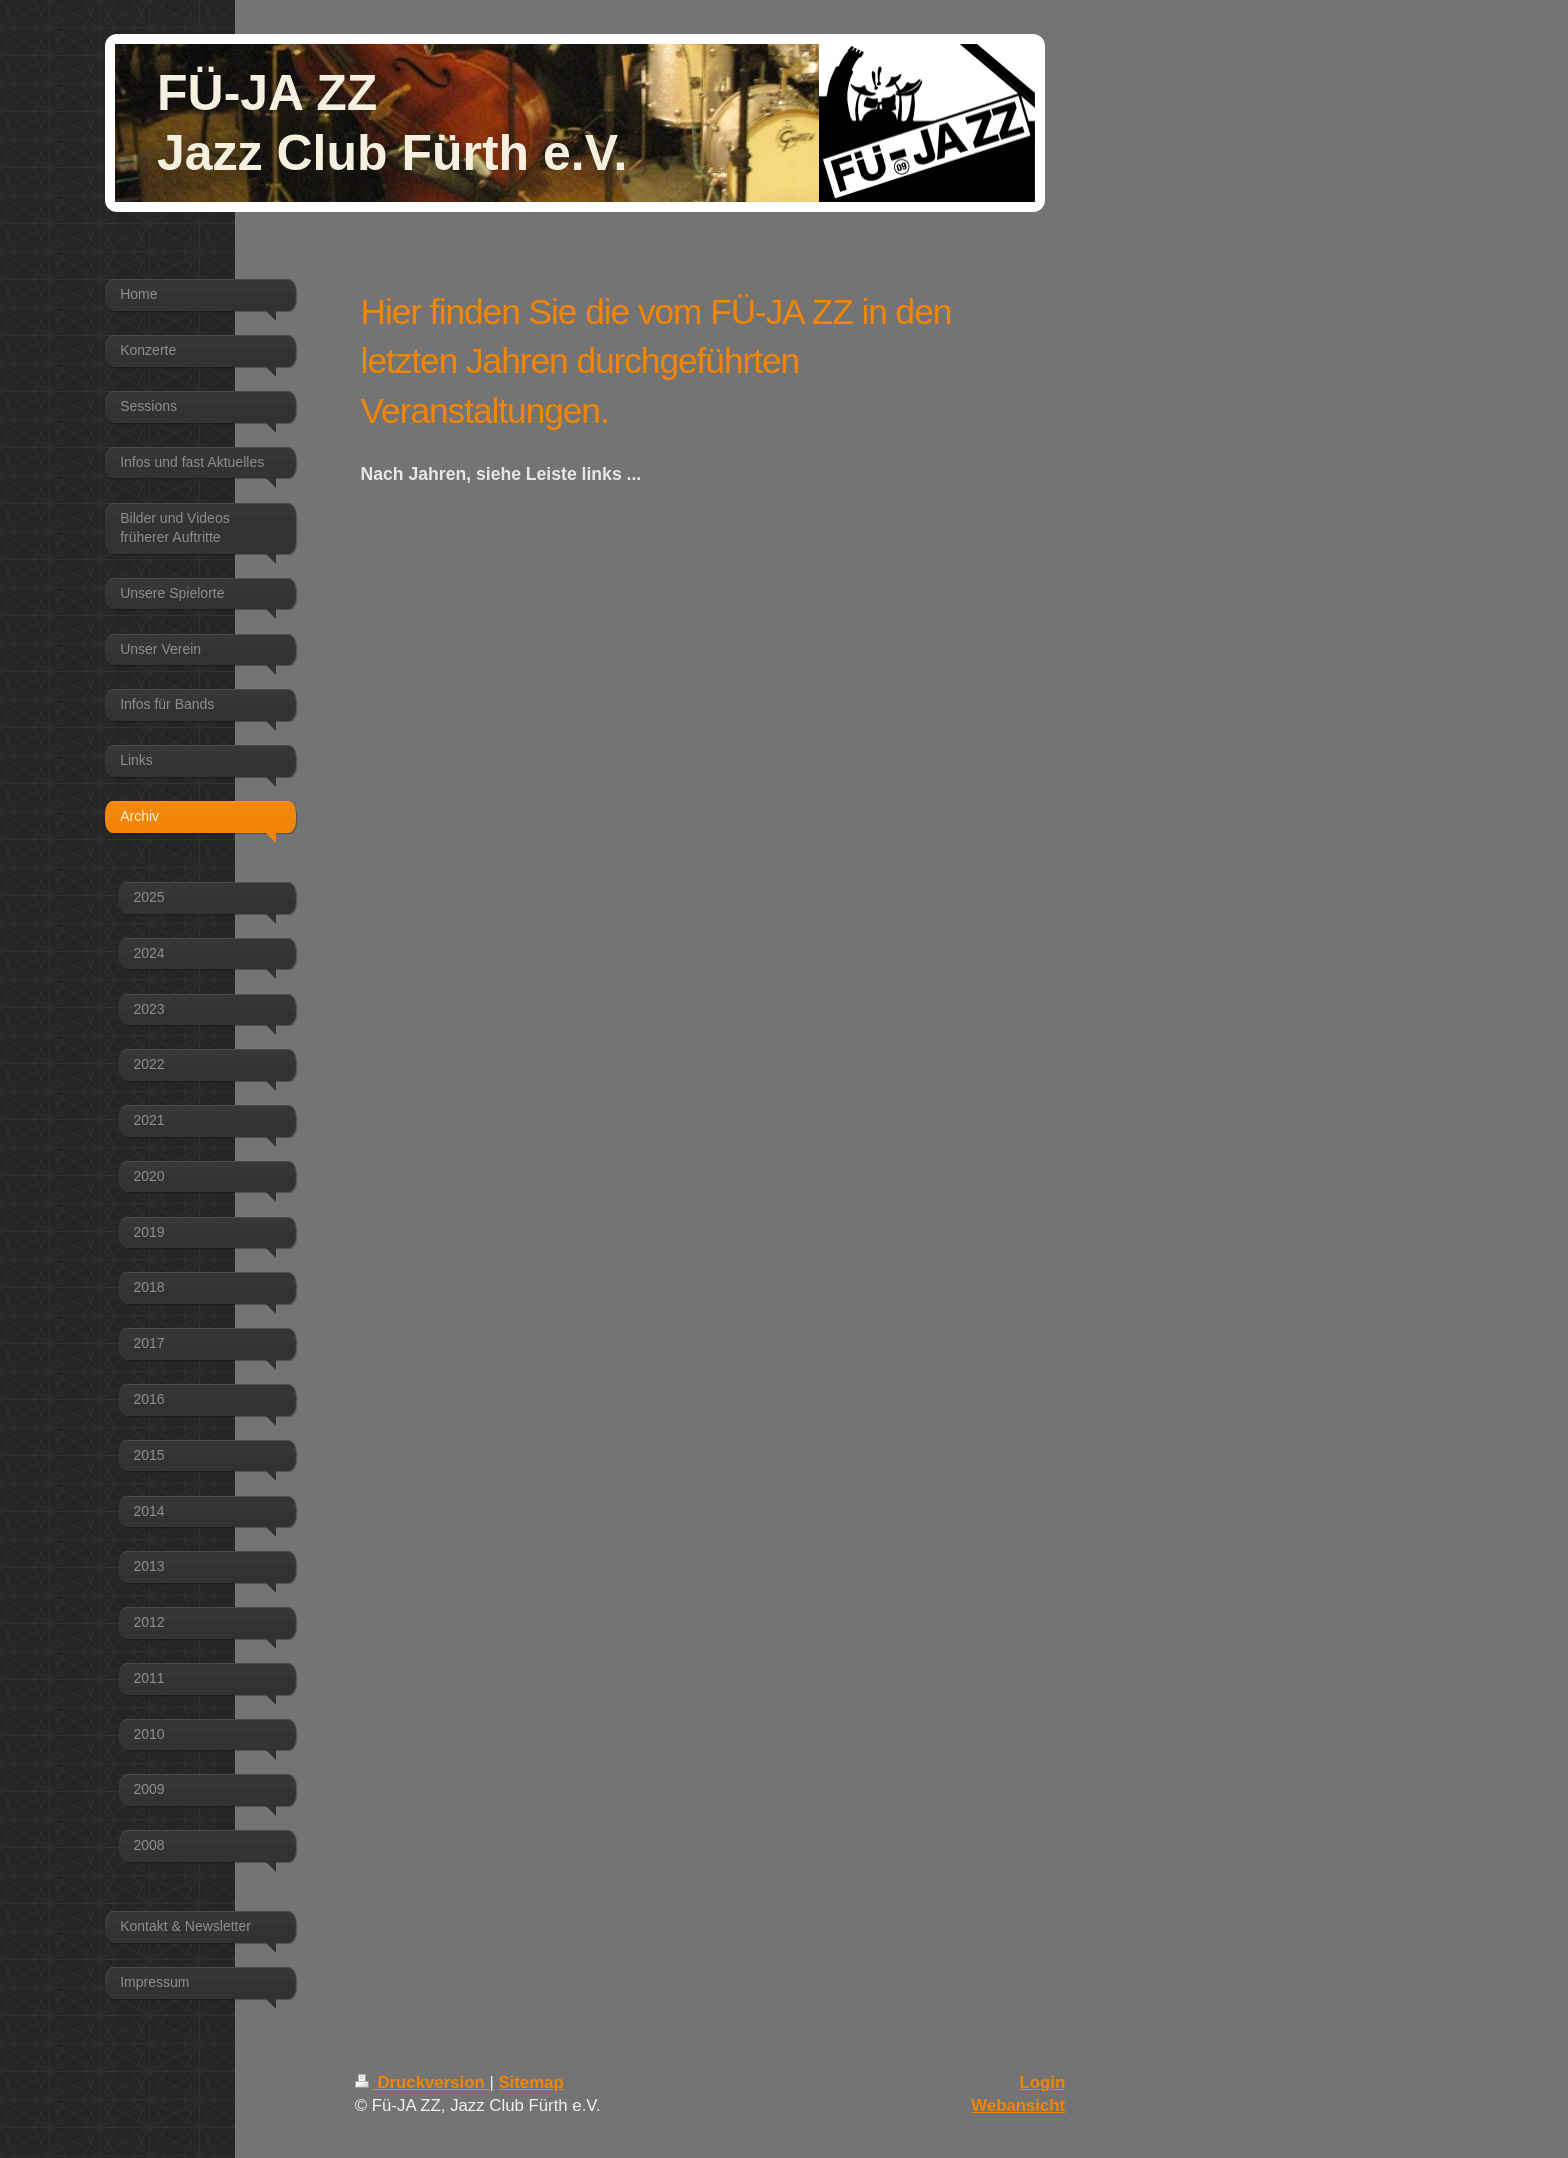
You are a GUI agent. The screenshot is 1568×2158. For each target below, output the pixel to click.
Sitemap (530, 2082)
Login (1043, 2082)
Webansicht (1018, 2105)
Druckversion (422, 2082)
